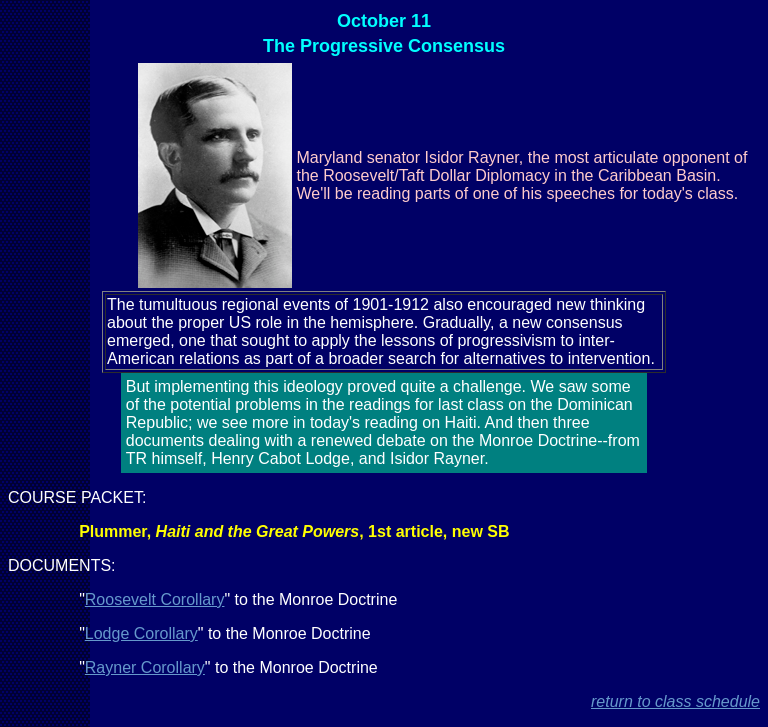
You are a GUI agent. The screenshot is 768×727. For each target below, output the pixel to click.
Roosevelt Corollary (155, 599)
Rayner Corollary (145, 667)
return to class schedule (675, 701)
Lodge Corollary (141, 633)
